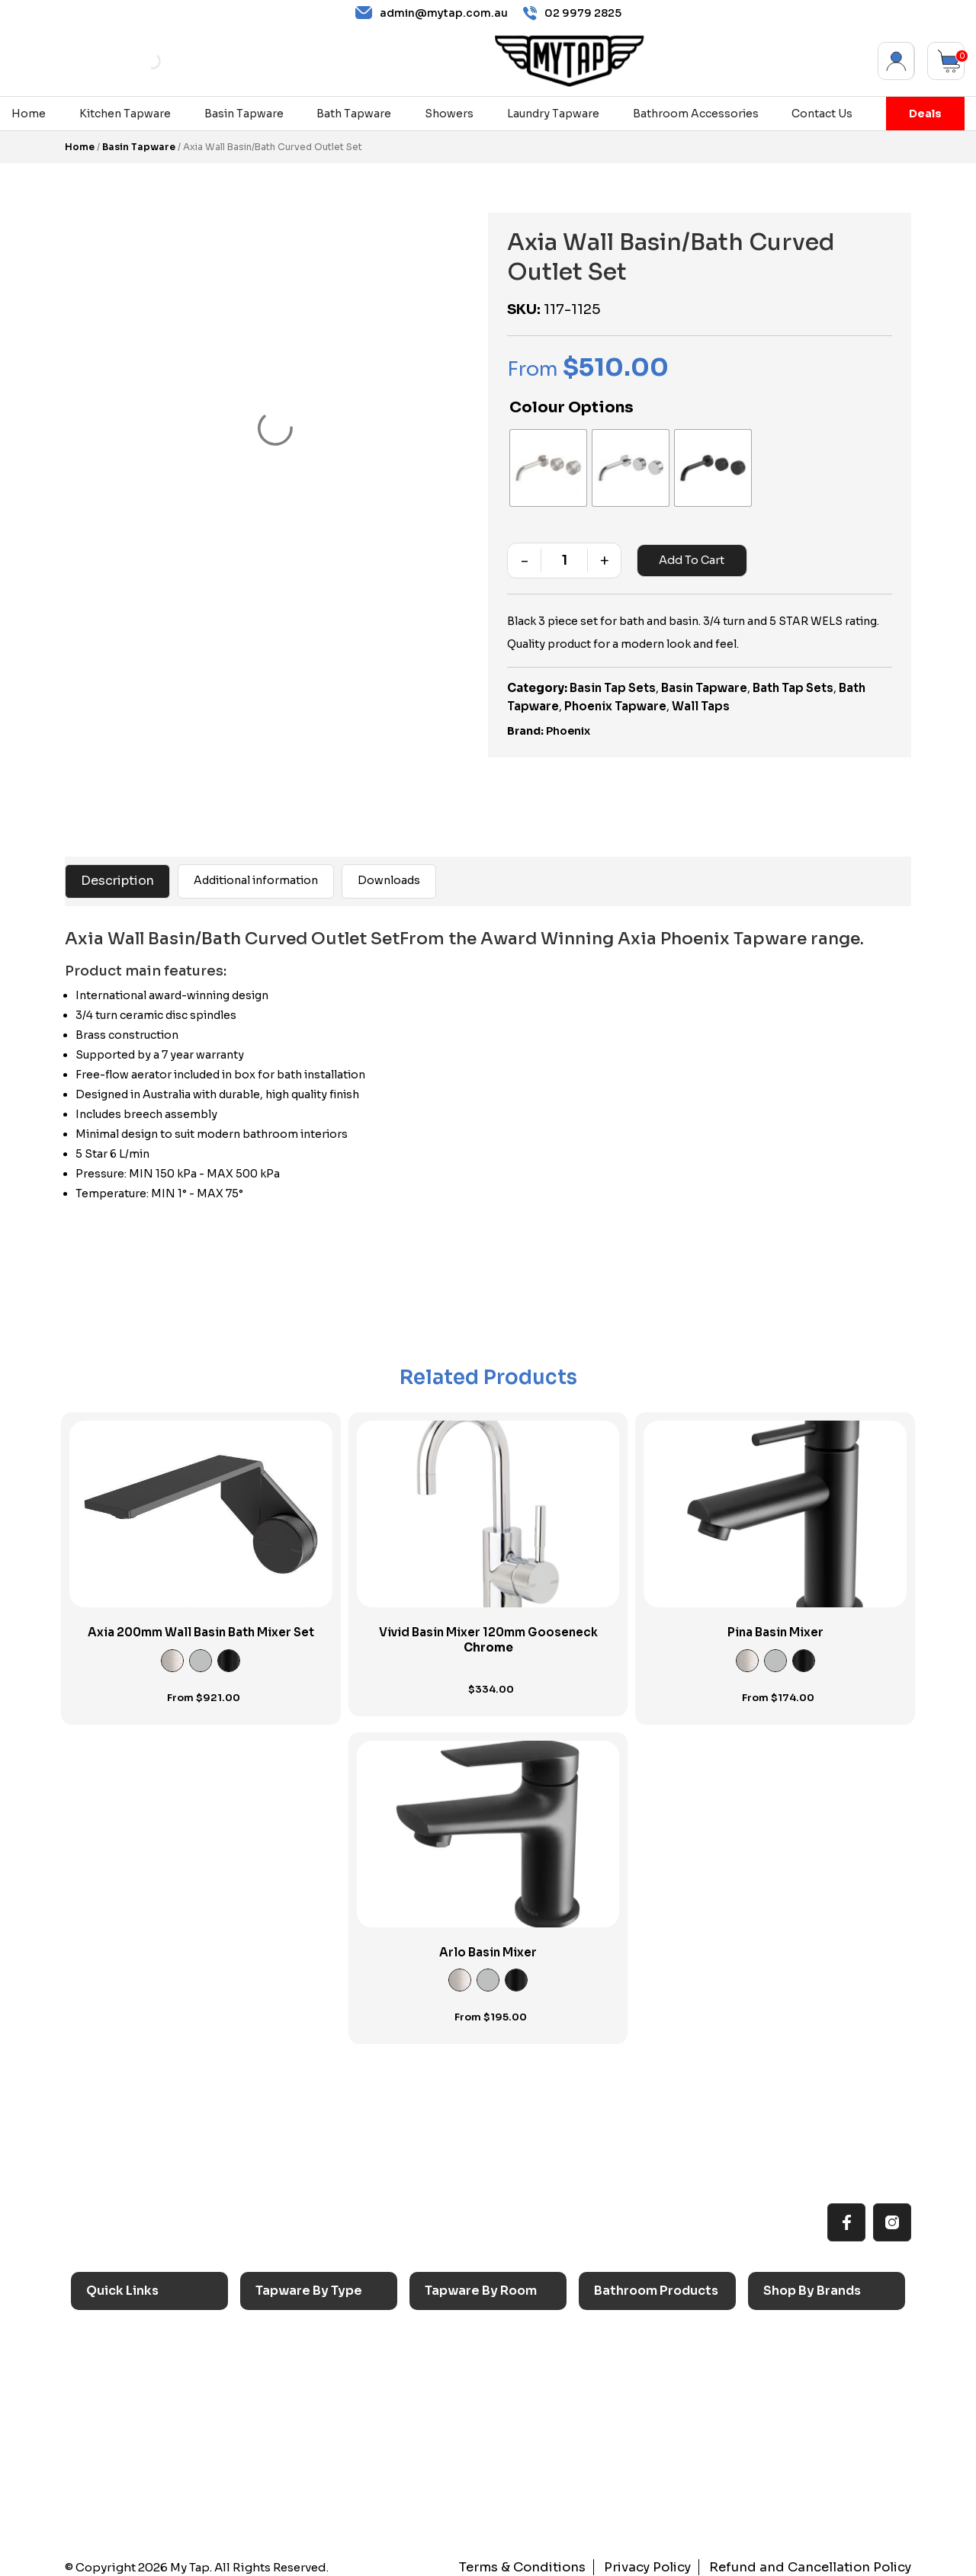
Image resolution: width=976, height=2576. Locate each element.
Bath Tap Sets (793, 680)
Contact (116, 2476)
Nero (785, 2351)
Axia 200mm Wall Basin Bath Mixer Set (201, 1624)
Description (117, 873)
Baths (617, 2351)
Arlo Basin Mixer (488, 1944)
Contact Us (821, 113)
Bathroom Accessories (696, 113)
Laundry (453, 2351)
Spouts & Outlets (309, 2427)
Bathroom (460, 2376)
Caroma (792, 2326)
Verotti (790, 2451)
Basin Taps (292, 2351)
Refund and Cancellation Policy (819, 2559)
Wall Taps (701, 698)
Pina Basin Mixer (775, 1624)
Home (28, 113)
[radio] (544, 464)
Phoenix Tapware (615, 698)
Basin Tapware (244, 113)
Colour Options (571, 407)
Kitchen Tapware (125, 113)
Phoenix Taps (808, 2376)
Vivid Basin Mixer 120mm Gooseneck (488, 1632)
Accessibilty (127, 2427)
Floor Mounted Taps (318, 2451)
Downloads (389, 872)
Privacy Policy (669, 2559)
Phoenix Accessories (828, 2401)
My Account (896, 61)
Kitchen (453, 2326)
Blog (106, 2451)
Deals (925, 113)
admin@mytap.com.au (431, 13)
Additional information (256, 872)
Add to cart (690, 552)
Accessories (635, 2326)
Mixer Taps (293, 2401)
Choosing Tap (132, 2401)
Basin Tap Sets (613, 680)
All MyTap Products (147, 2351)
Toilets (620, 2401)
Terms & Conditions (553, 2559)
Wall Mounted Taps (315, 2501)
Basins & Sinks (640, 2376)
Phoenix (568, 723)
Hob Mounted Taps (315, 2476)
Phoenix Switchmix (823, 2427)
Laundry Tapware (553, 113)
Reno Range (126, 2376)
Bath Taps (290, 2376)
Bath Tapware (353, 113)
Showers (449, 113)
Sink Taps (289, 2326)
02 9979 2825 (572, 13)
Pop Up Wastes (644, 2427)
